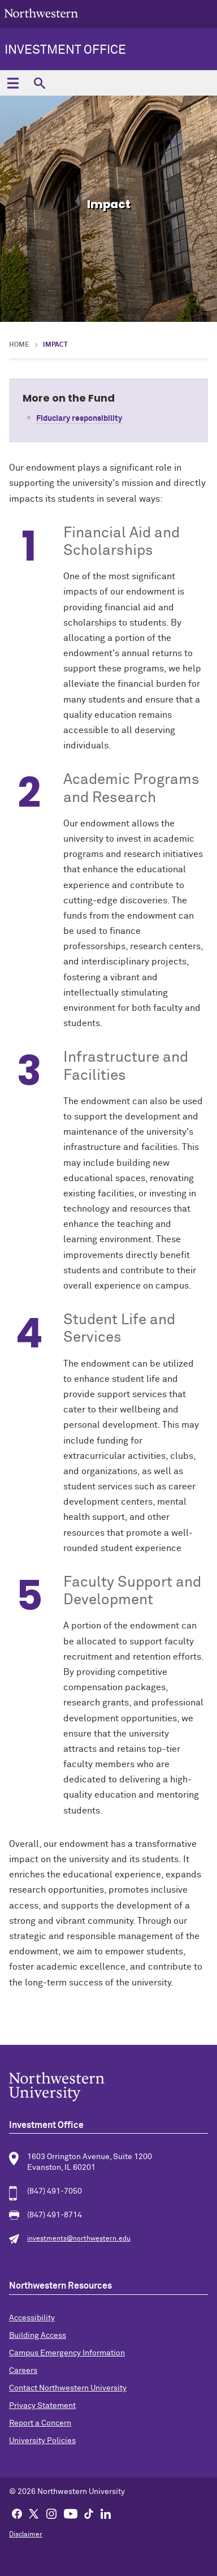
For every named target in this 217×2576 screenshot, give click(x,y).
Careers (23, 2371)
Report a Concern (40, 2423)
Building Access (37, 2336)
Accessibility (32, 2318)
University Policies (42, 2441)
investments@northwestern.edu (79, 2238)
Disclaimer (25, 2534)
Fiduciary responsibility (79, 419)
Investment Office (65, 50)
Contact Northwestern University (68, 2388)
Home (19, 345)
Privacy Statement (42, 2406)
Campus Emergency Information (67, 2353)
